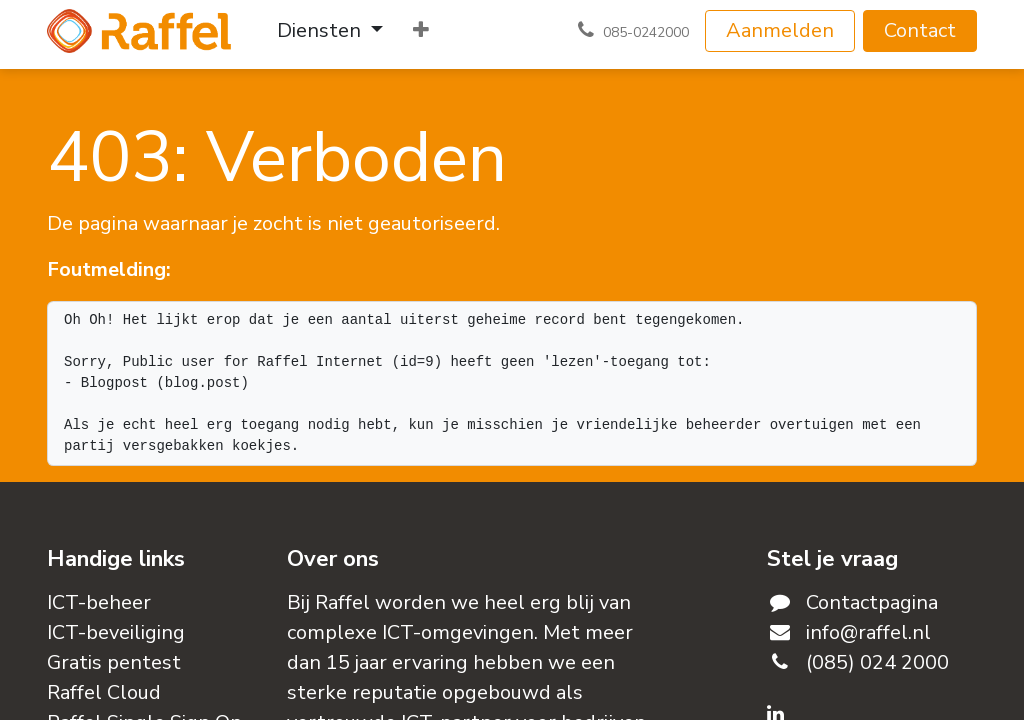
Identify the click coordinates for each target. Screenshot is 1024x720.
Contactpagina (872, 602)
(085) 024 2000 (877, 662)
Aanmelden (780, 30)
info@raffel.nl (868, 632)
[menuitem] (330, 31)
